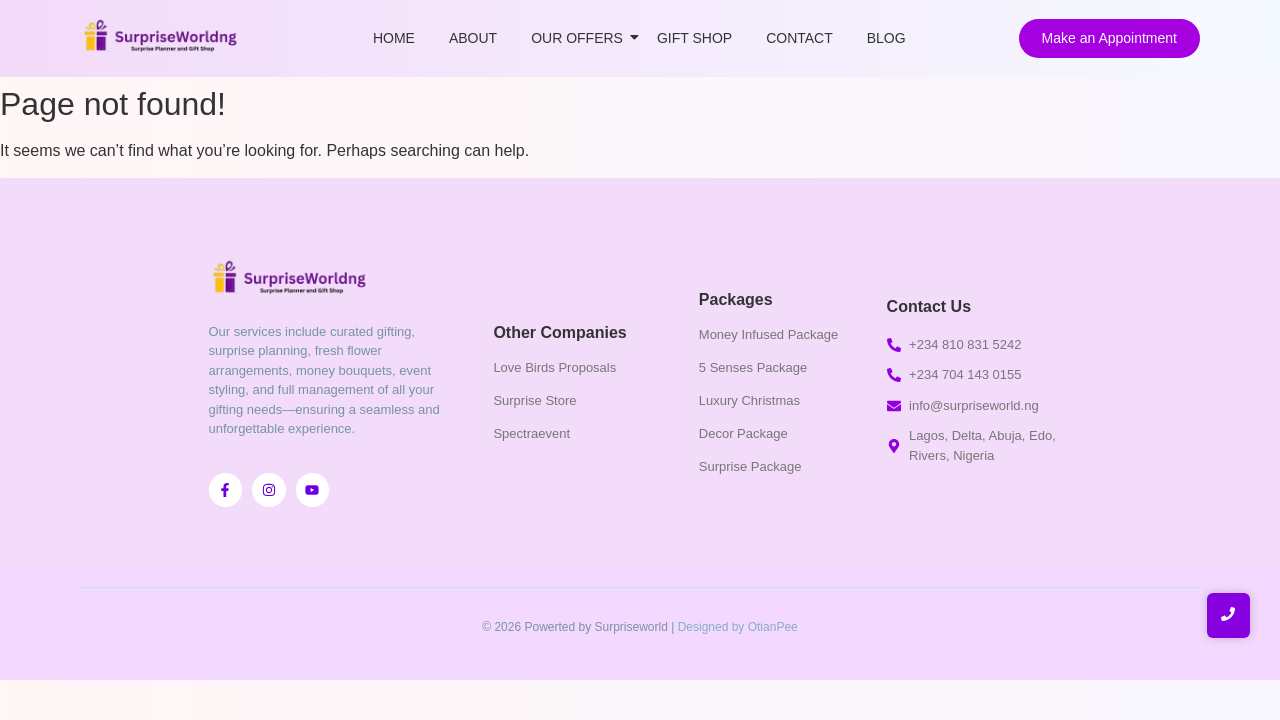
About (473, 38)
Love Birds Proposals (554, 367)
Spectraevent (531, 433)
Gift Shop (694, 38)
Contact (799, 38)
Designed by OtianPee (738, 627)
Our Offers (580, 38)
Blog (886, 38)
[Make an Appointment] (1109, 38)
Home (394, 38)
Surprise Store (534, 400)
